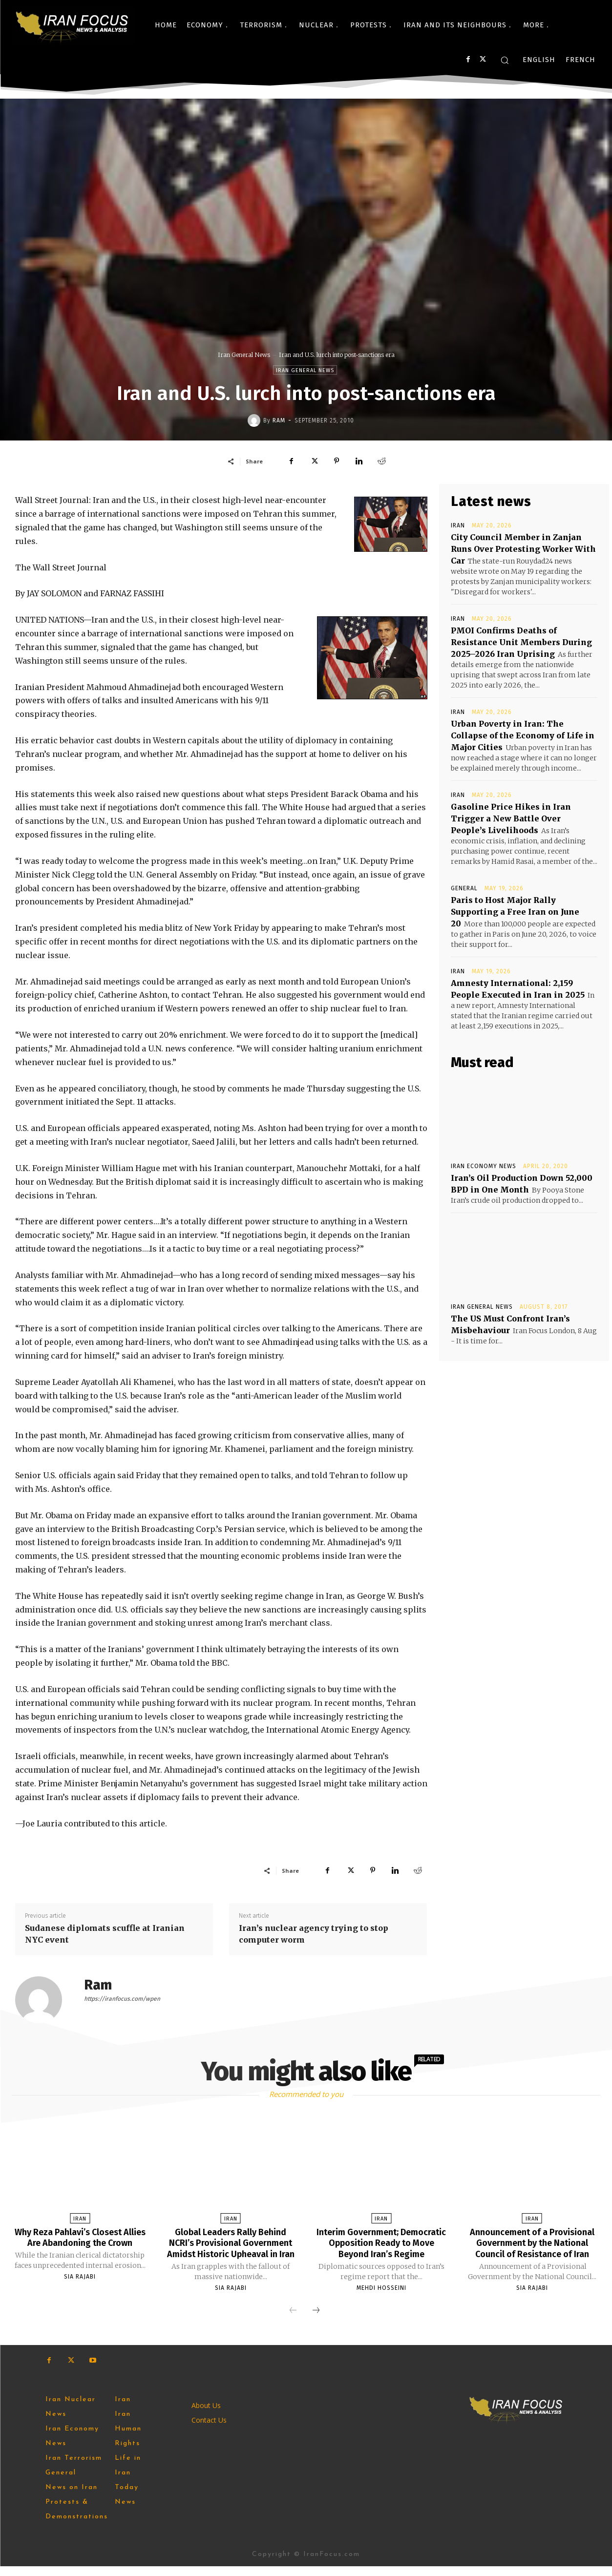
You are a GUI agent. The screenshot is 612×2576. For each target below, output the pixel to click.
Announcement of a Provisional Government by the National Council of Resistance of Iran (532, 2248)
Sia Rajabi (80, 2286)
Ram (279, 420)
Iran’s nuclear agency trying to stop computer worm (313, 1934)
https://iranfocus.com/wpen (122, 1998)
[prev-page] (293, 2320)
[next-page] (316, 2320)
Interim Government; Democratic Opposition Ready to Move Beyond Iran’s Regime (381, 2242)
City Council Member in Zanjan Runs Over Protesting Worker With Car (523, 548)
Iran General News (244, 354)
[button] (504, 60)
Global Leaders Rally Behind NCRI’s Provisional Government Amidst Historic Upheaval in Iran (231, 2248)
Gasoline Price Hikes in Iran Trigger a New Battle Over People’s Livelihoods (511, 818)
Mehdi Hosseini (381, 2286)
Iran (458, 525)
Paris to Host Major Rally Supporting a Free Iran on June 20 (515, 911)
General (464, 888)
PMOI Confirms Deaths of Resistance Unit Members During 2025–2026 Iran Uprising (521, 642)
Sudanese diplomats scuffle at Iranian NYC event (105, 1934)
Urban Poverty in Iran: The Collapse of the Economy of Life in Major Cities (522, 735)
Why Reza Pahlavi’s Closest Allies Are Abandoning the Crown (80, 2242)
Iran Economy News (483, 1166)
